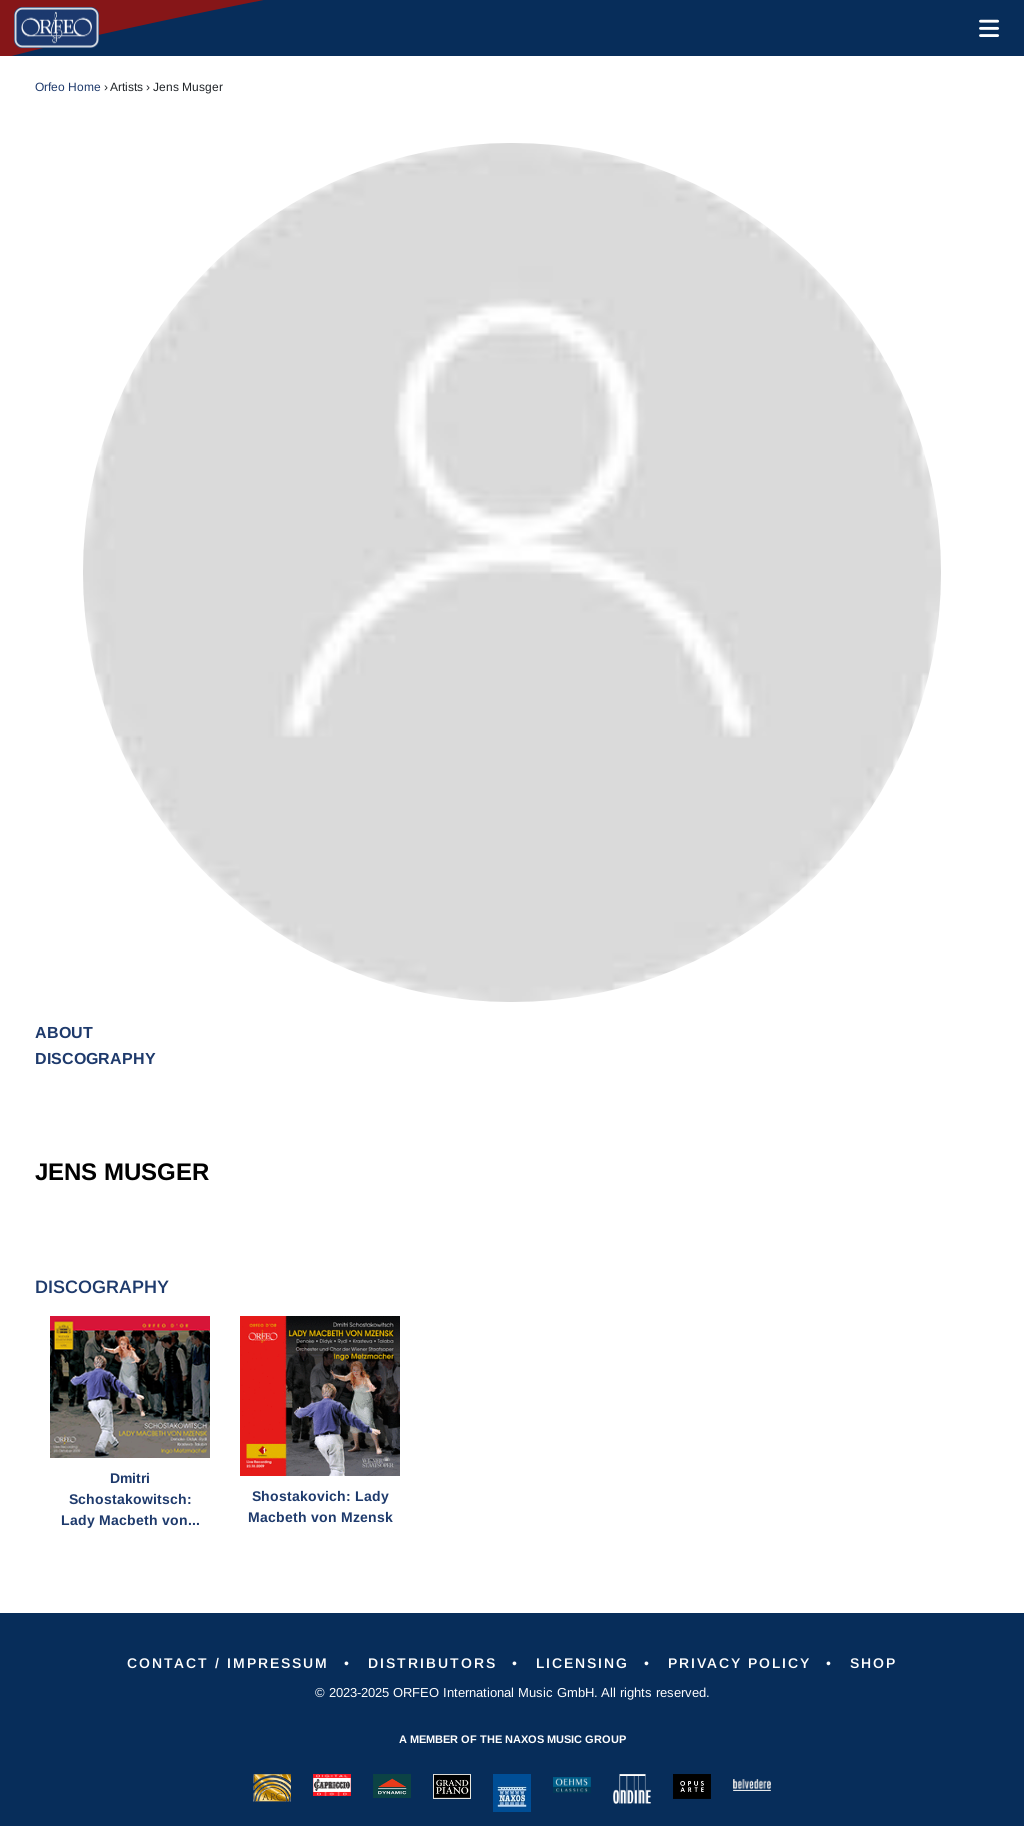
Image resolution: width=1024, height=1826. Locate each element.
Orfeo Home (68, 87)
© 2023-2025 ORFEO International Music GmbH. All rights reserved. (512, 1692)
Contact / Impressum (228, 1663)
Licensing (582, 1663)
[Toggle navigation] (985, 28)
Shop (873, 1663)
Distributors (432, 1663)
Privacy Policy (739, 1663)
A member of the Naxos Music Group (512, 1739)
